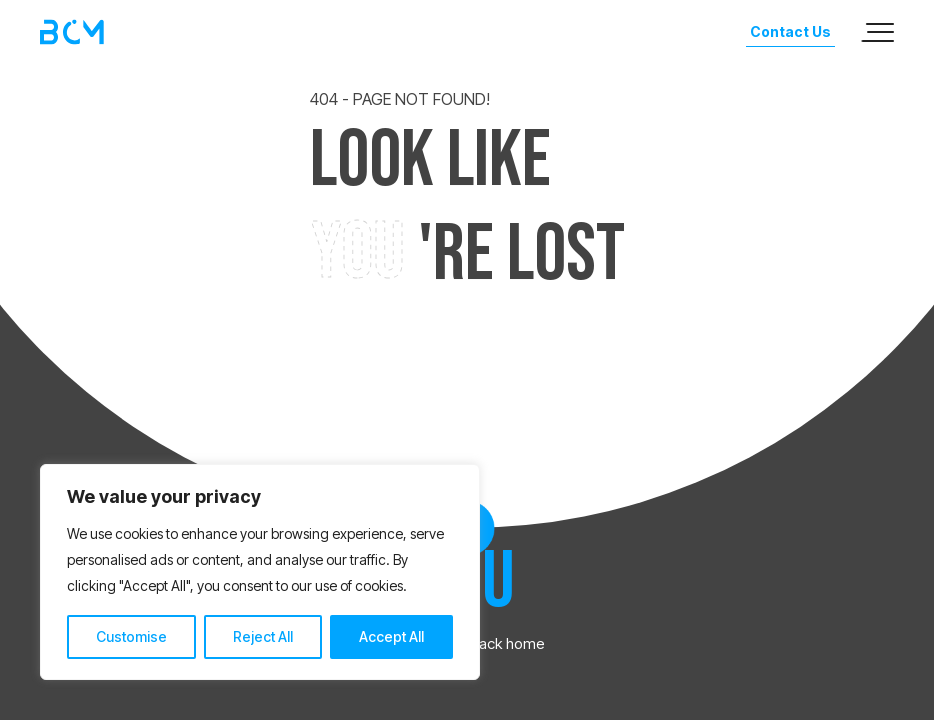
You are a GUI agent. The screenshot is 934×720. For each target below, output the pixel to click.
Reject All (263, 636)
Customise (131, 636)
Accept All (391, 636)
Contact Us (790, 31)
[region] (260, 572)
